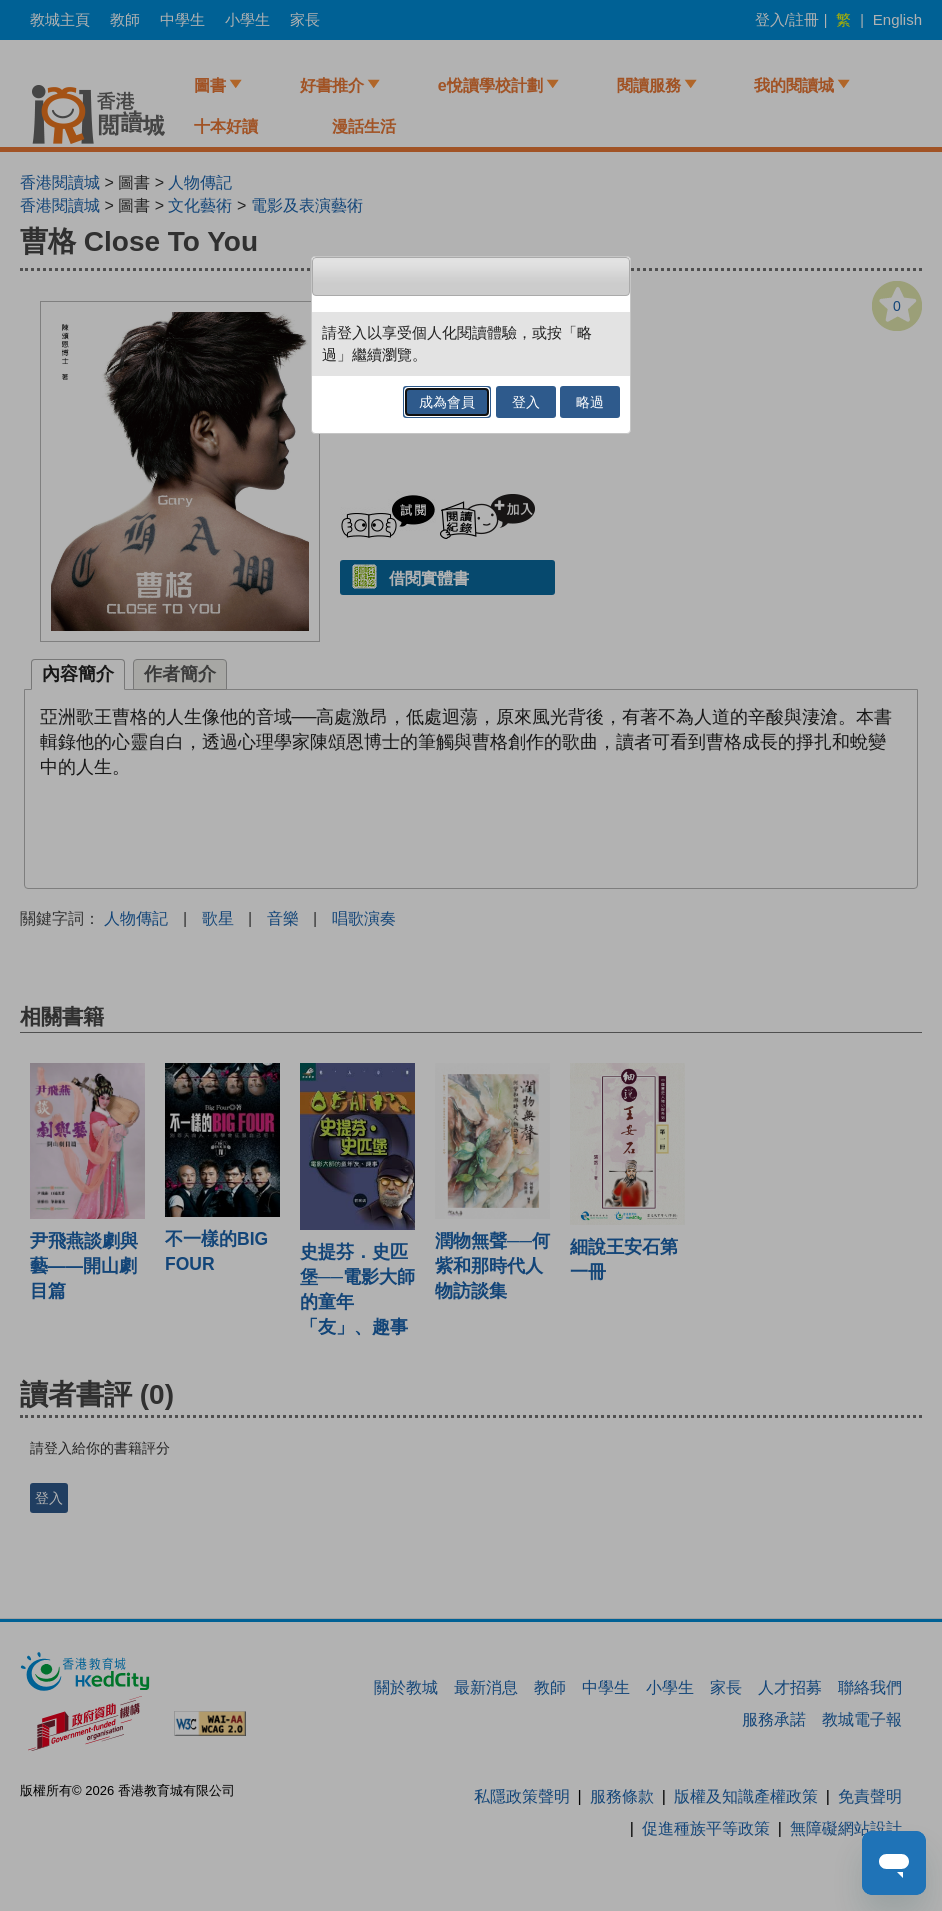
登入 (526, 402)
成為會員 (447, 402)
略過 (590, 402)
